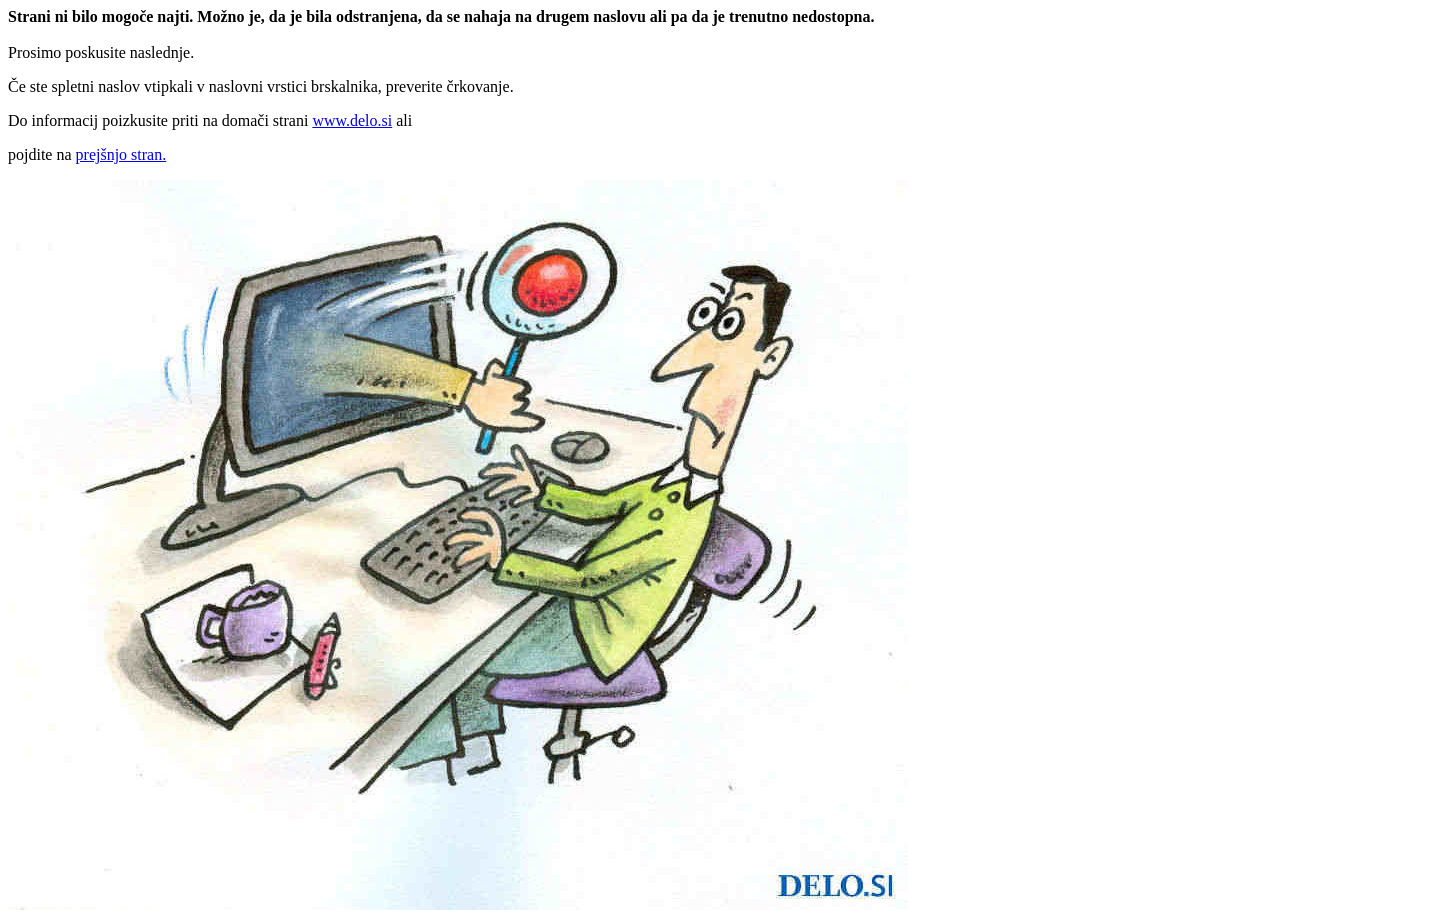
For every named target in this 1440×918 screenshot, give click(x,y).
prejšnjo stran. (121, 154)
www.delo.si (352, 120)
